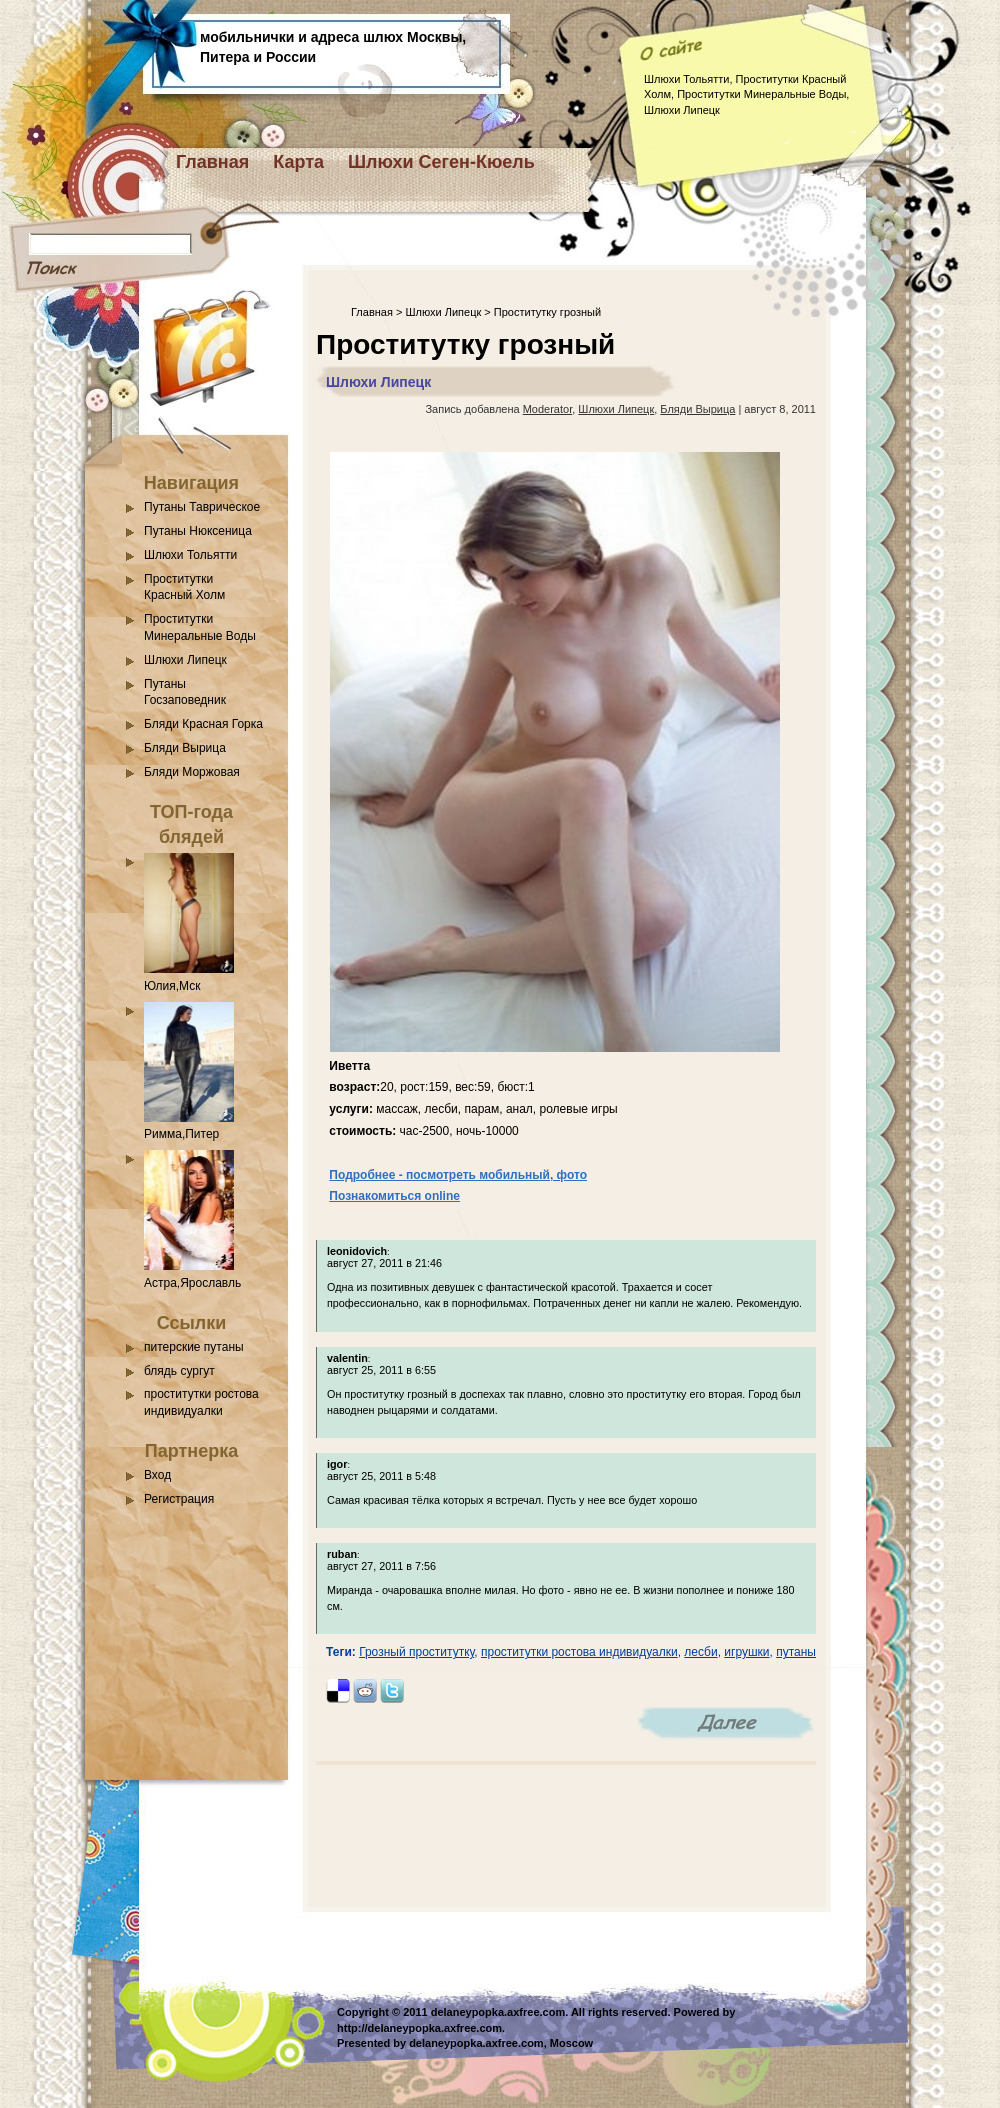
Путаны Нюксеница (198, 531)
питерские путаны (194, 1347)
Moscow (571, 2043)
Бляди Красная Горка (203, 724)
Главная (212, 162)
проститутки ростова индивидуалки (579, 1652)
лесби (700, 1652)
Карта (298, 162)
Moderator (548, 409)
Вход (157, 1475)
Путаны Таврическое (202, 507)
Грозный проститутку (416, 1652)
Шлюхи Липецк (185, 660)
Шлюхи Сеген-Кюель (441, 162)
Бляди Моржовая (192, 772)
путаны (796, 1652)
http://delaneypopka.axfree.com (419, 2028)
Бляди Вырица (185, 748)
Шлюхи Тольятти (190, 555)
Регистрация (179, 1499)
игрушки (746, 1652)
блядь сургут (179, 1371)
